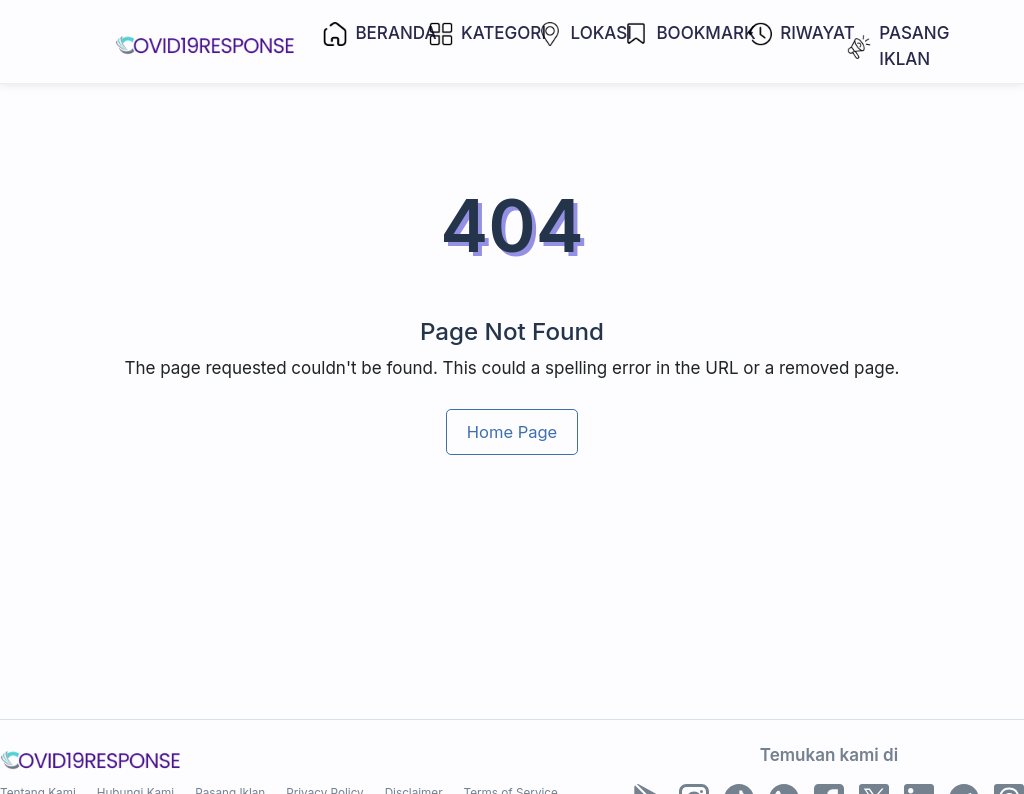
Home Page (511, 432)
